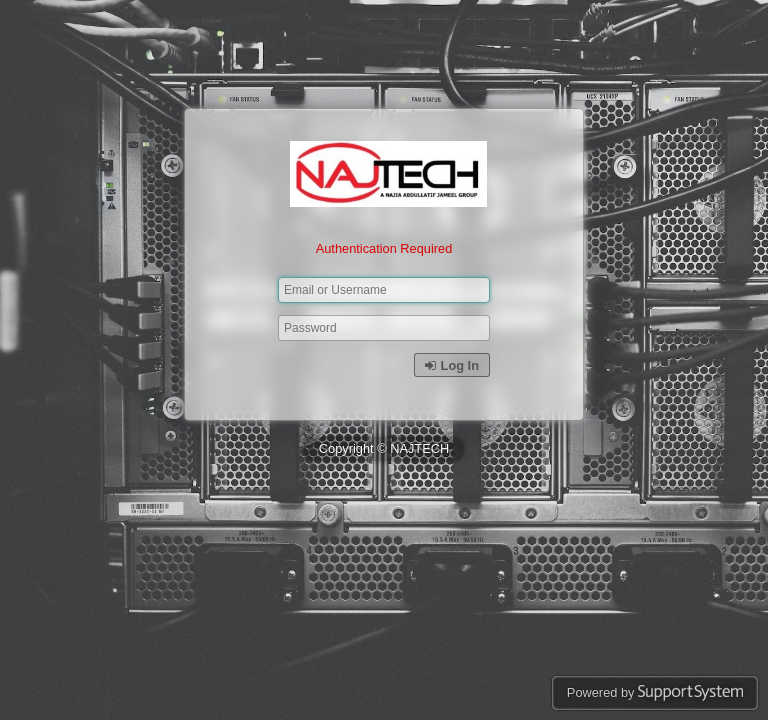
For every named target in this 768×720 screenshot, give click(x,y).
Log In (452, 365)
